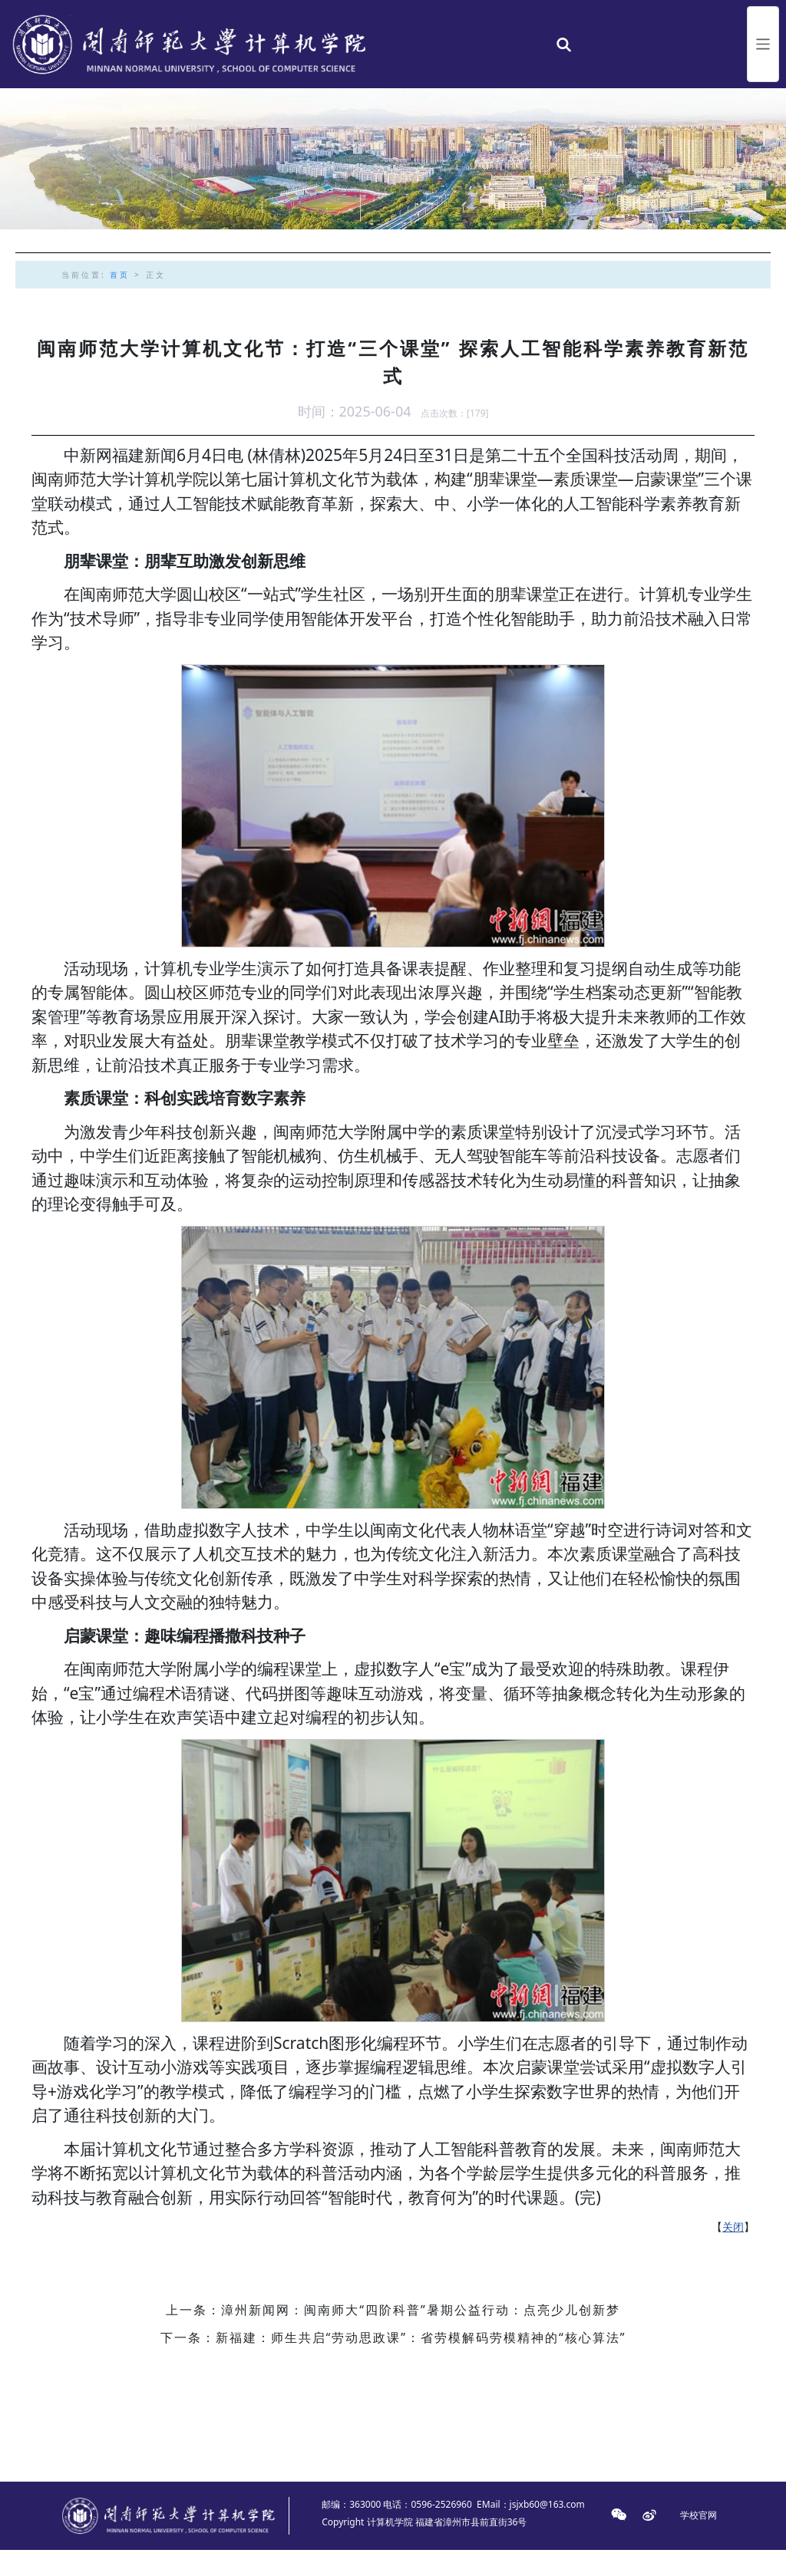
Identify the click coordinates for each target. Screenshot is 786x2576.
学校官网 (698, 2541)
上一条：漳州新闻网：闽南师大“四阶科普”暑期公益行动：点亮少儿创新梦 (393, 2336)
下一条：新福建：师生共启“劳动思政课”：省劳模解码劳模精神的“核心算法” (393, 2364)
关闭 (733, 2253)
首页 (120, 300)
